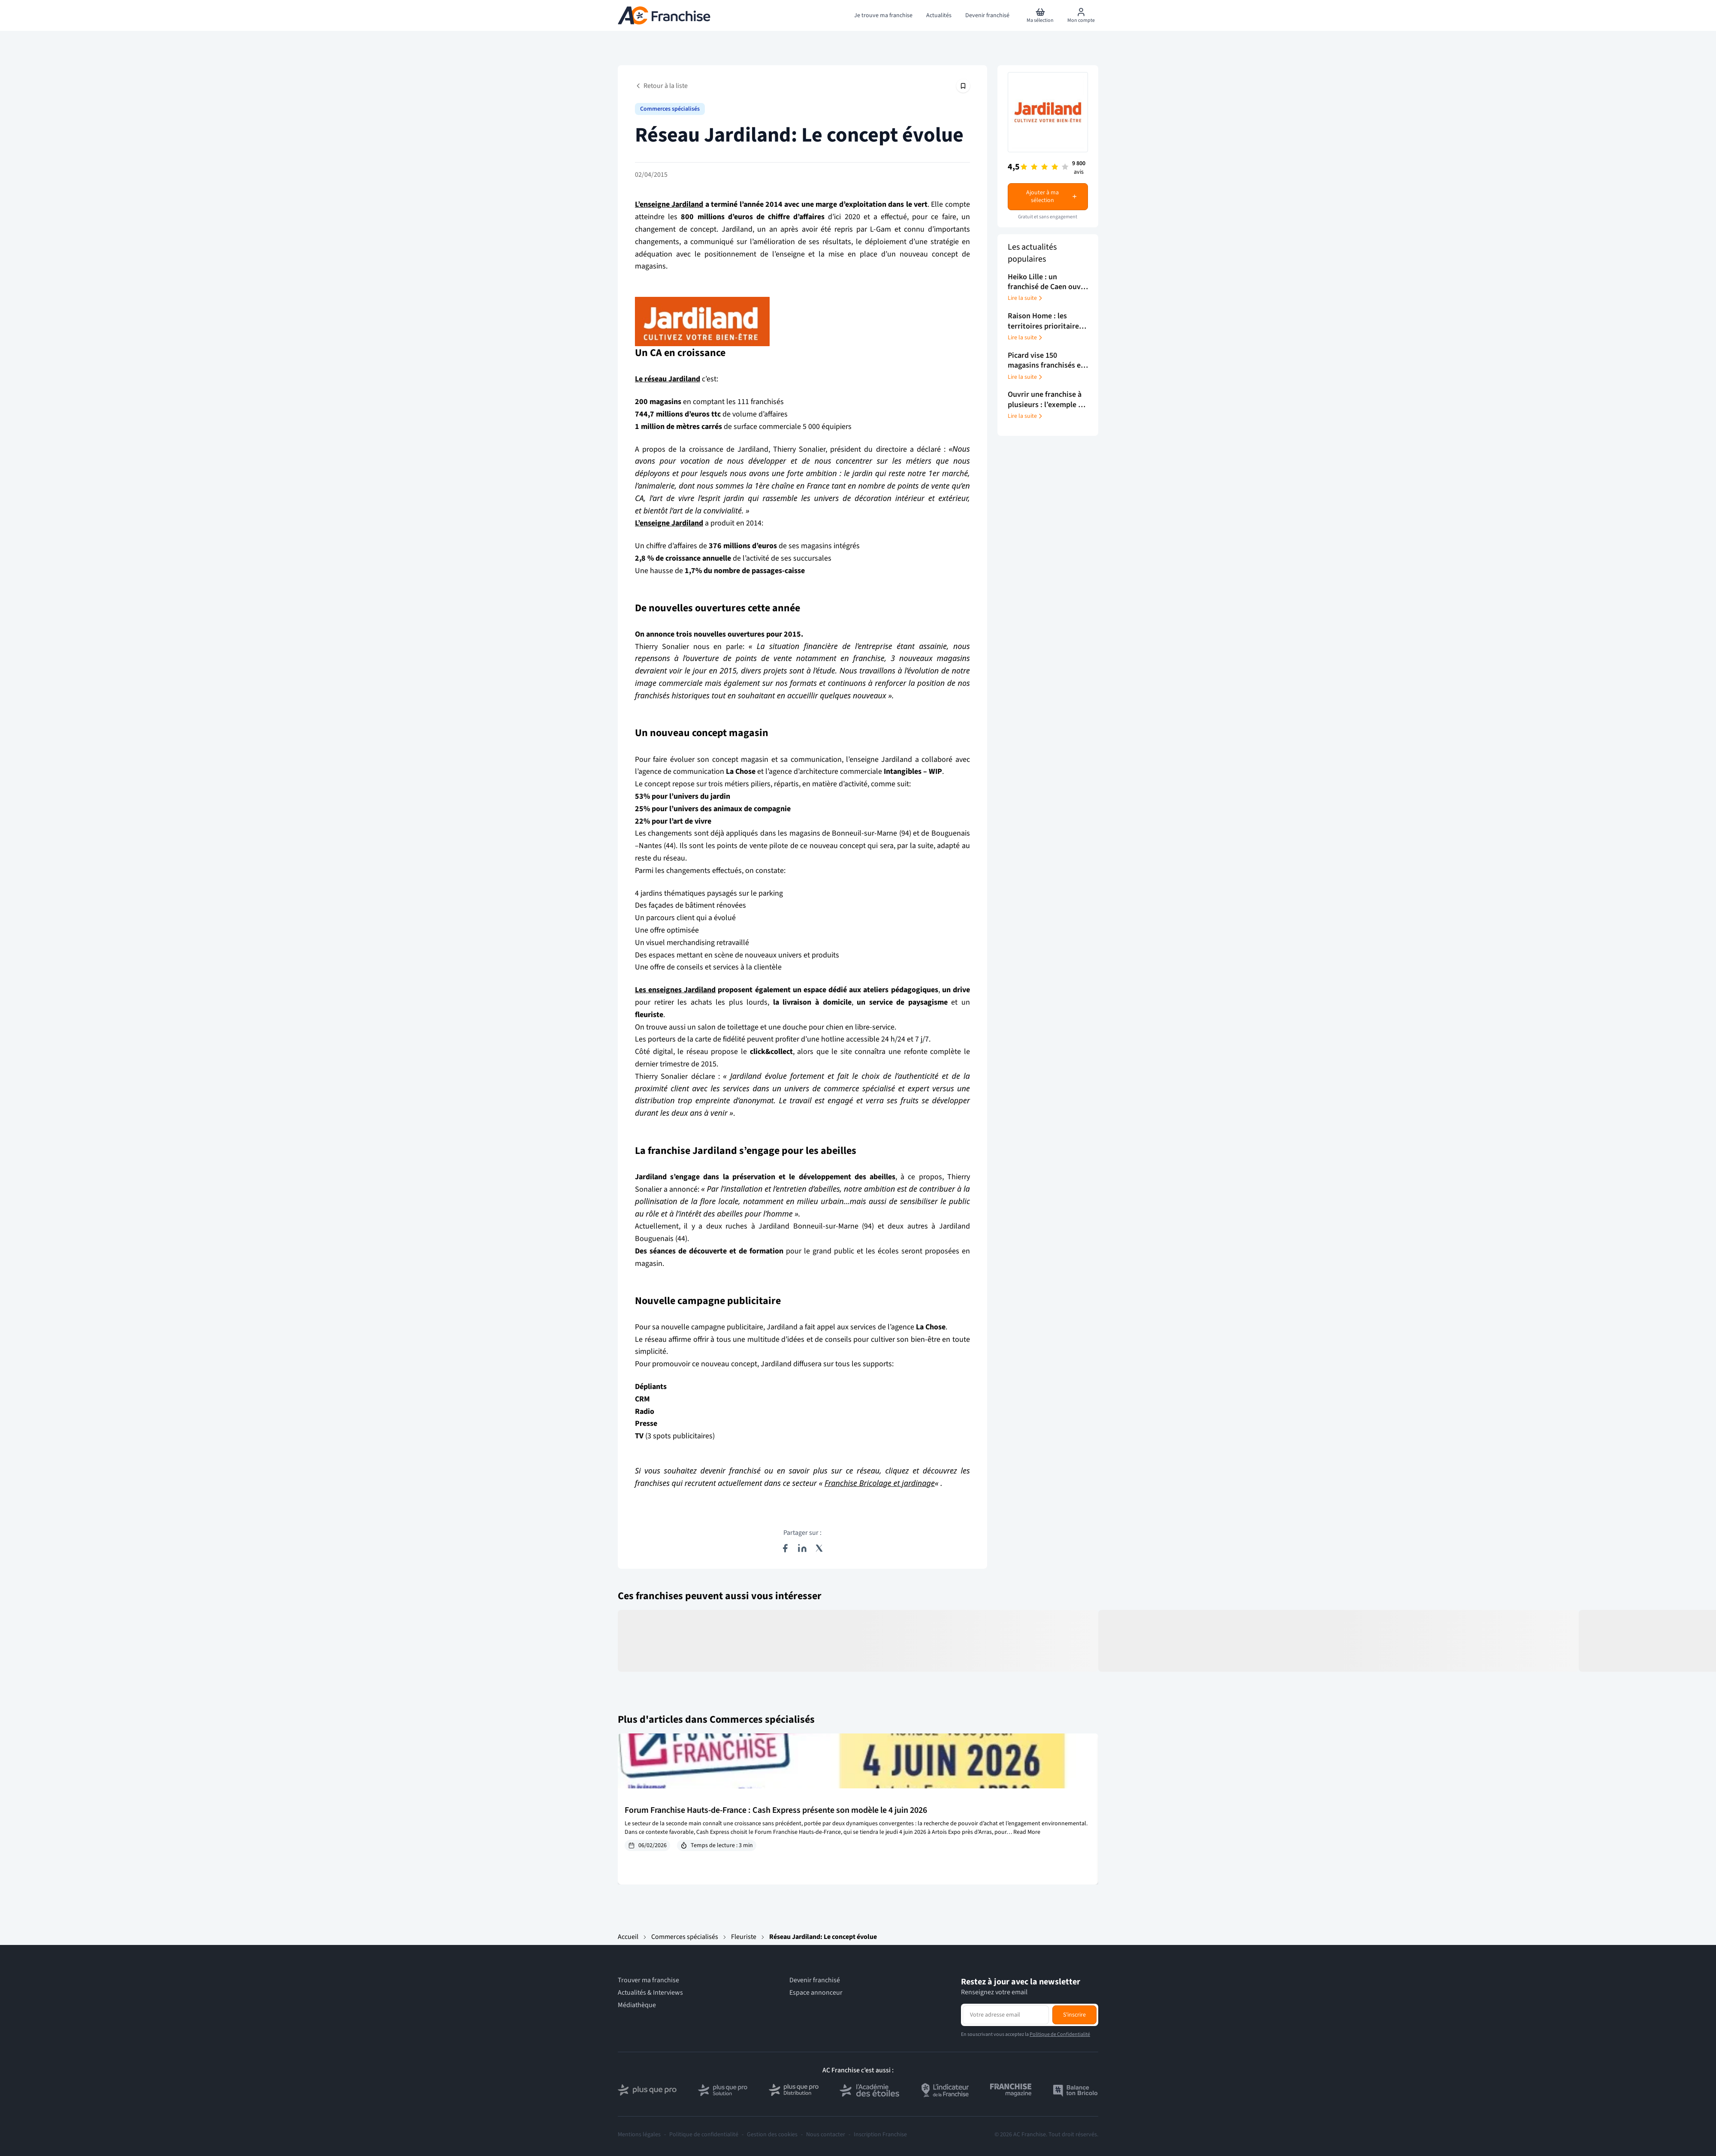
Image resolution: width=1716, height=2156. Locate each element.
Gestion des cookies (772, 2134)
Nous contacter (825, 2134)
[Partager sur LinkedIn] (802, 1548)
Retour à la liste (661, 86)
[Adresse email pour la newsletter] (1006, 2014)
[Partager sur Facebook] (785, 1548)
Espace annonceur (816, 1992)
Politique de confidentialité (703, 2134)
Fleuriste (743, 1937)
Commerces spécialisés (684, 1937)
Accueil (628, 1937)
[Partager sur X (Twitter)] (819, 1548)
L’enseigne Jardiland (669, 204)
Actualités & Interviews (650, 1992)
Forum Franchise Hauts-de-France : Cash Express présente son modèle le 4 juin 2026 (776, 1810)
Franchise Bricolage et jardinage (880, 1483)
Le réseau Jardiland (667, 379)
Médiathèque (637, 2005)
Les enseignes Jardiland (675, 989)
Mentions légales (639, 2134)
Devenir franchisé (814, 1980)
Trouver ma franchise (648, 1980)
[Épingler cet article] (963, 86)
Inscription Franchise (880, 2134)
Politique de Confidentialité (1060, 2034)
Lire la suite (1026, 298)
